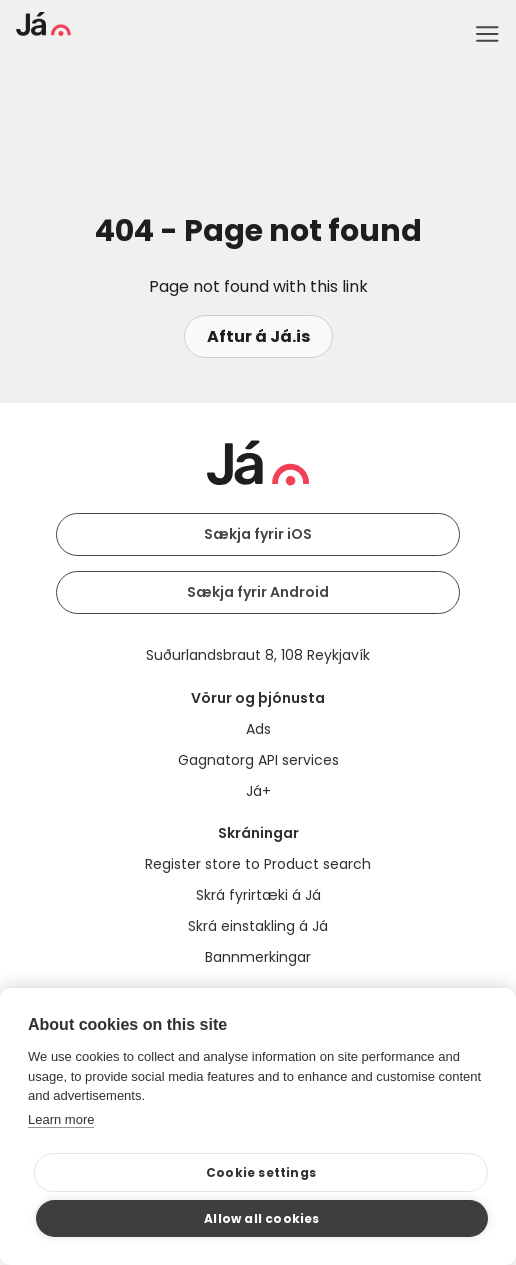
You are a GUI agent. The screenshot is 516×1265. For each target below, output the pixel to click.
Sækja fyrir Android (258, 592)
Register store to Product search (258, 864)
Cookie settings (261, 1172)
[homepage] (43, 30)
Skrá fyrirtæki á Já (258, 895)
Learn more (61, 1119)
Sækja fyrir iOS (258, 534)
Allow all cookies (261, 1218)
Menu (487, 34)
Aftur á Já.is (258, 336)
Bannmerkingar (258, 957)
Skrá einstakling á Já (258, 926)
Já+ (258, 791)
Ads (258, 729)
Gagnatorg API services (258, 760)
